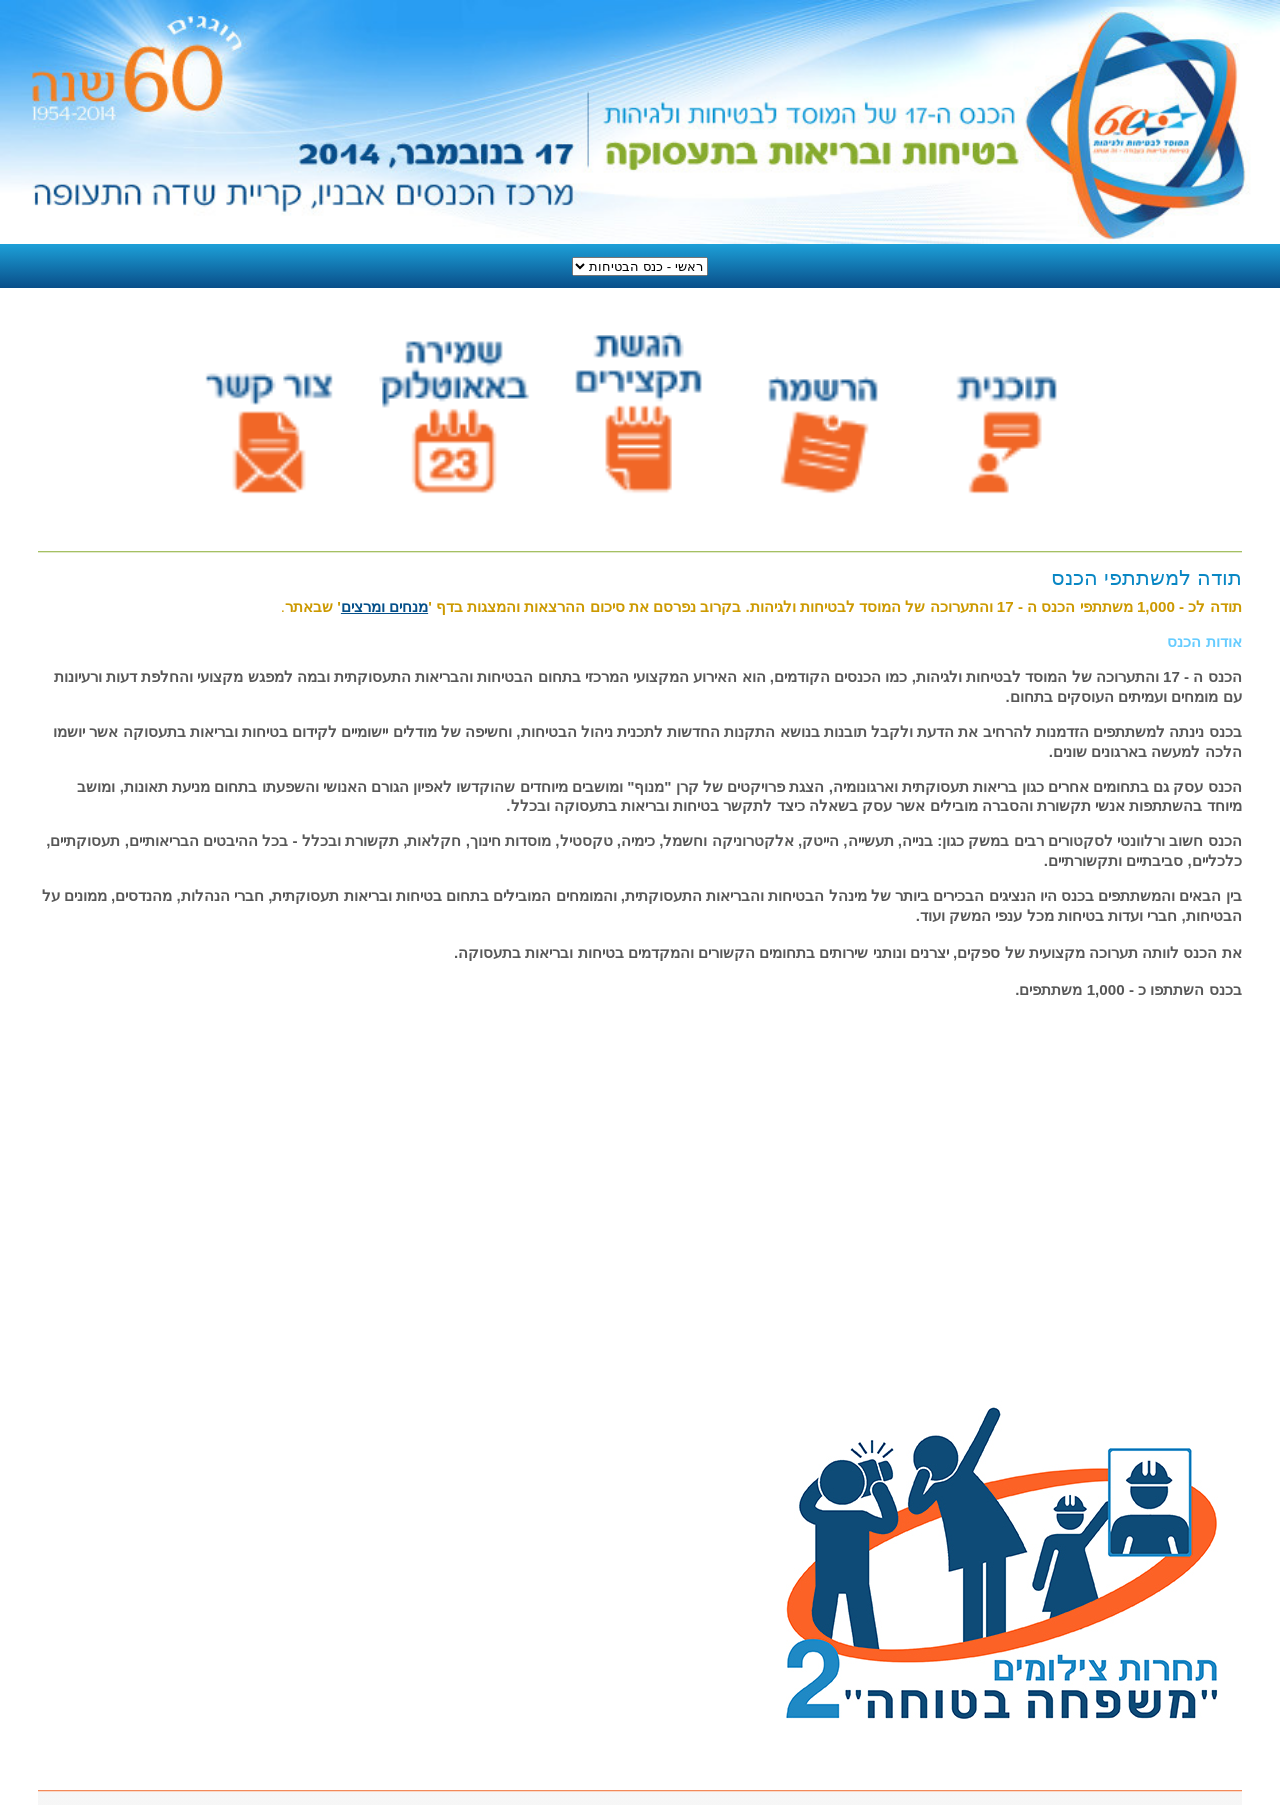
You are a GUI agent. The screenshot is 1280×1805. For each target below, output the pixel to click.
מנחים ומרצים (384, 606)
